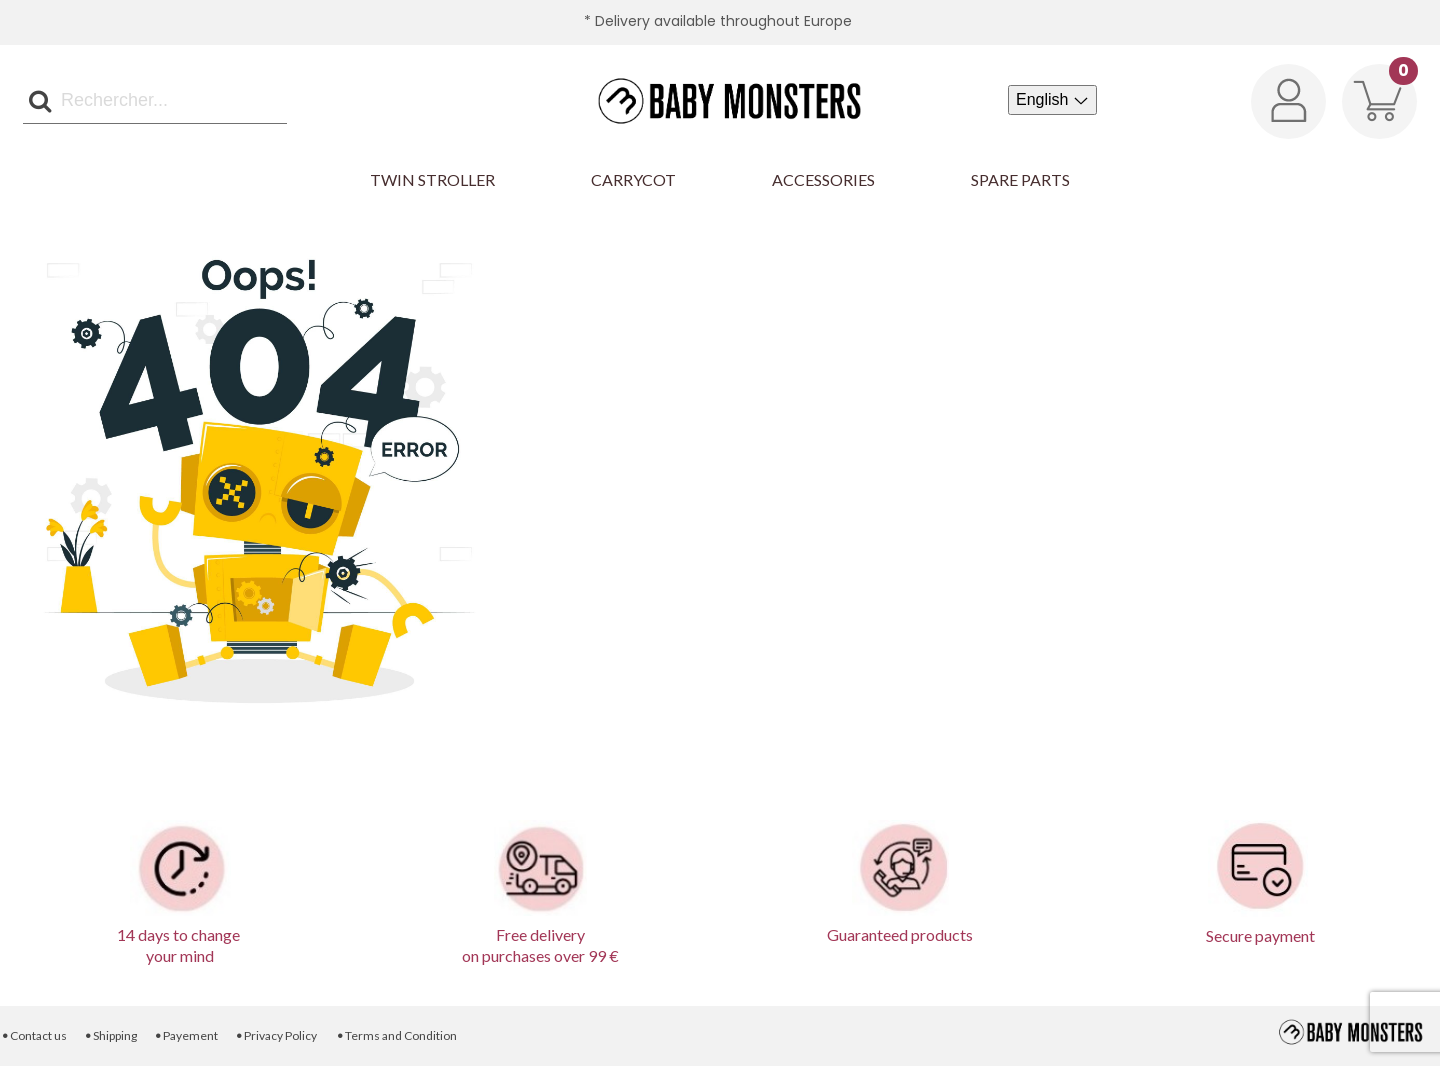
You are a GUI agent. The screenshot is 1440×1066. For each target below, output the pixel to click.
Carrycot (633, 179)
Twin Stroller (432, 179)
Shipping (110, 1035)
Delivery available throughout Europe (723, 21)
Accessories (823, 179)
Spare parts (1020, 179)
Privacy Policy (276, 1035)
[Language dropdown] (1052, 100)
